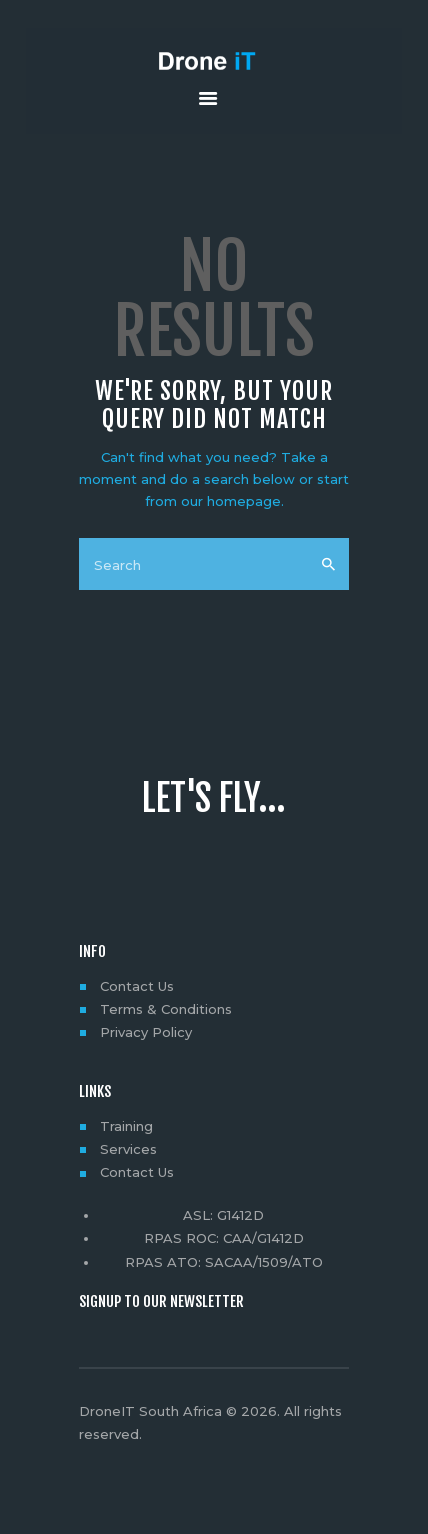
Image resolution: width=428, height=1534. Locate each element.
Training (126, 1126)
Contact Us (137, 986)
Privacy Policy (146, 1032)
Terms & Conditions (166, 1009)
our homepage (231, 501)
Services (128, 1149)
